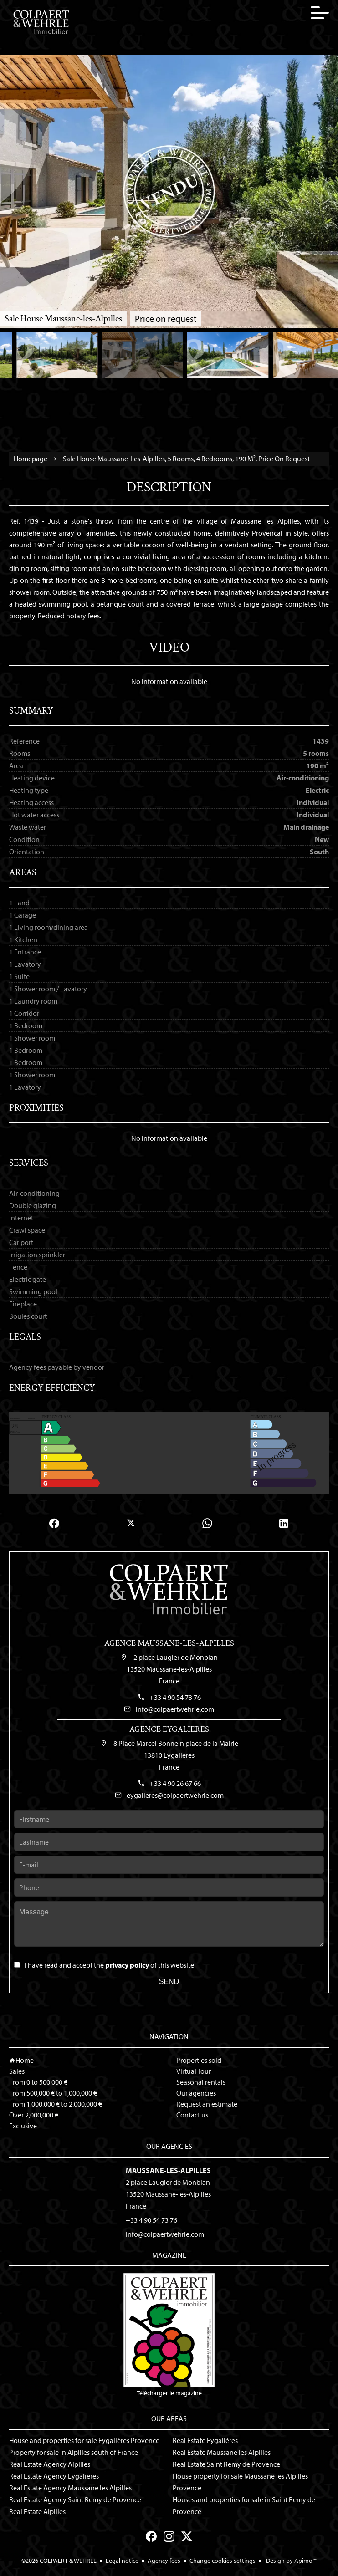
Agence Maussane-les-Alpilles (169, 1643)
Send (169, 1981)
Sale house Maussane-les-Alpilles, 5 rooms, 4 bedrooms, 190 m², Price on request (186, 458)
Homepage (30, 459)
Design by (291, 2560)
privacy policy (127, 1964)
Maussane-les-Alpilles (168, 2170)
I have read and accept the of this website (109, 1964)
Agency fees (164, 2560)
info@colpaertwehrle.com (175, 1709)
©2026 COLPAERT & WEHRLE (59, 2560)
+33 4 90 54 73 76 (175, 1697)
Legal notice (122, 2560)
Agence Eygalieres (169, 1729)
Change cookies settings (222, 2560)
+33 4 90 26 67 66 (175, 1783)
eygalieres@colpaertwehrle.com (175, 1795)
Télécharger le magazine (169, 2335)
